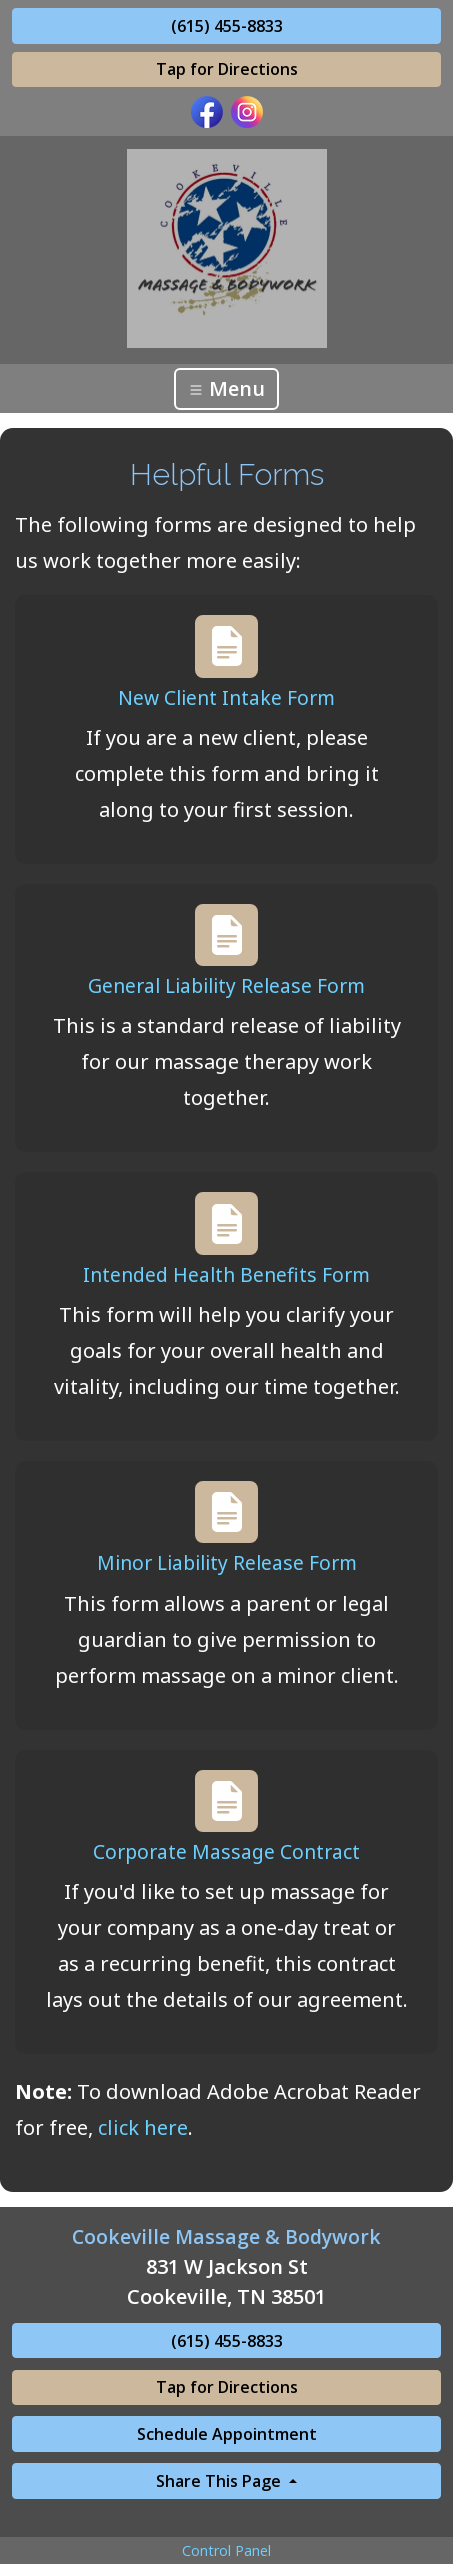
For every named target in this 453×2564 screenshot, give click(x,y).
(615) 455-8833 (227, 26)
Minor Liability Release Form (227, 1562)
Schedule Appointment (227, 2434)
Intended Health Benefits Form (226, 1274)
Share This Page (220, 2481)
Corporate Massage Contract (226, 1851)
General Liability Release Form (226, 985)
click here (143, 2127)
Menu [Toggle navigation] (226, 388)
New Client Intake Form (226, 697)
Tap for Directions (227, 69)
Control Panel (226, 2550)
